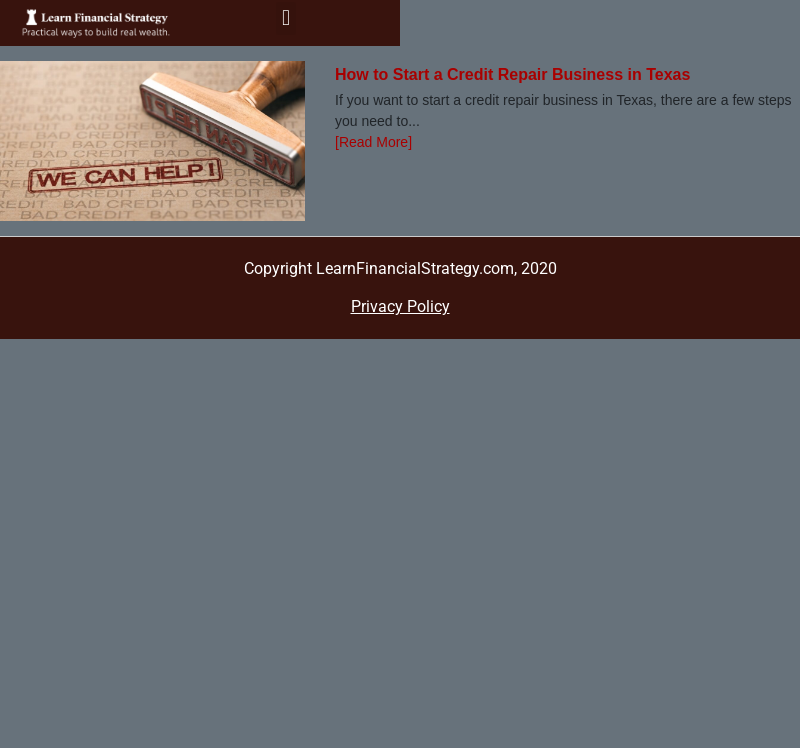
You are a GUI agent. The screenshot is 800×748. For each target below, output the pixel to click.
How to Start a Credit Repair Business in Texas (512, 74)
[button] (285, 18)
